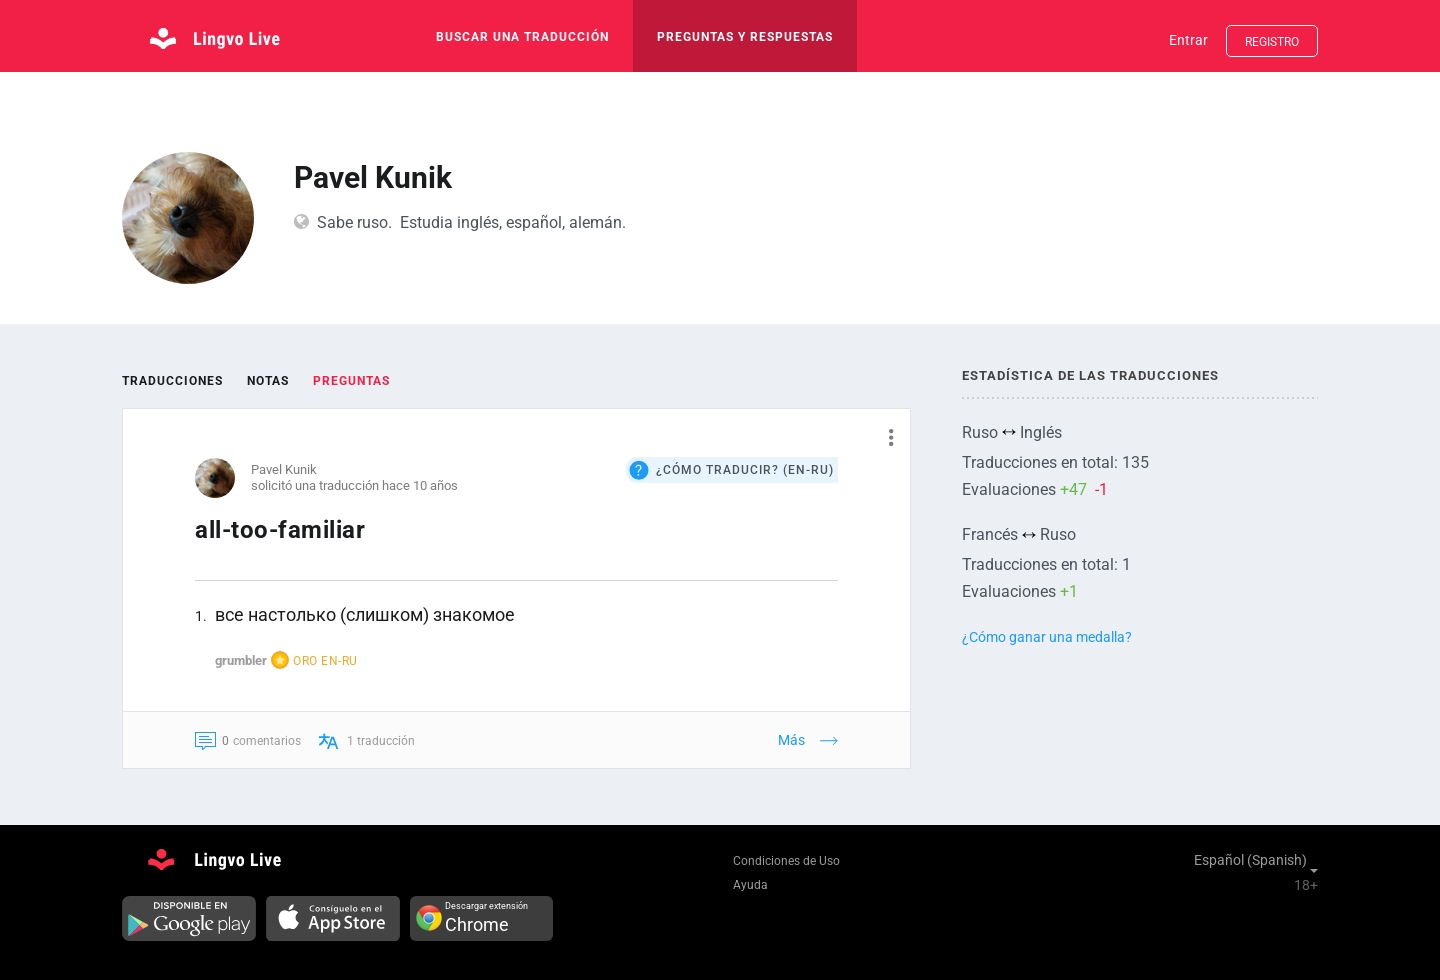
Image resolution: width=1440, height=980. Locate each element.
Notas (268, 381)
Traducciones (172, 381)
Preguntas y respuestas (745, 37)
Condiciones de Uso (786, 861)
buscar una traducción (522, 37)
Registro (1272, 42)
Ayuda (750, 885)
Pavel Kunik (284, 469)
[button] (883, 437)
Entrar (1188, 40)
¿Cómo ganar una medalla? (1047, 637)
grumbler (241, 660)
